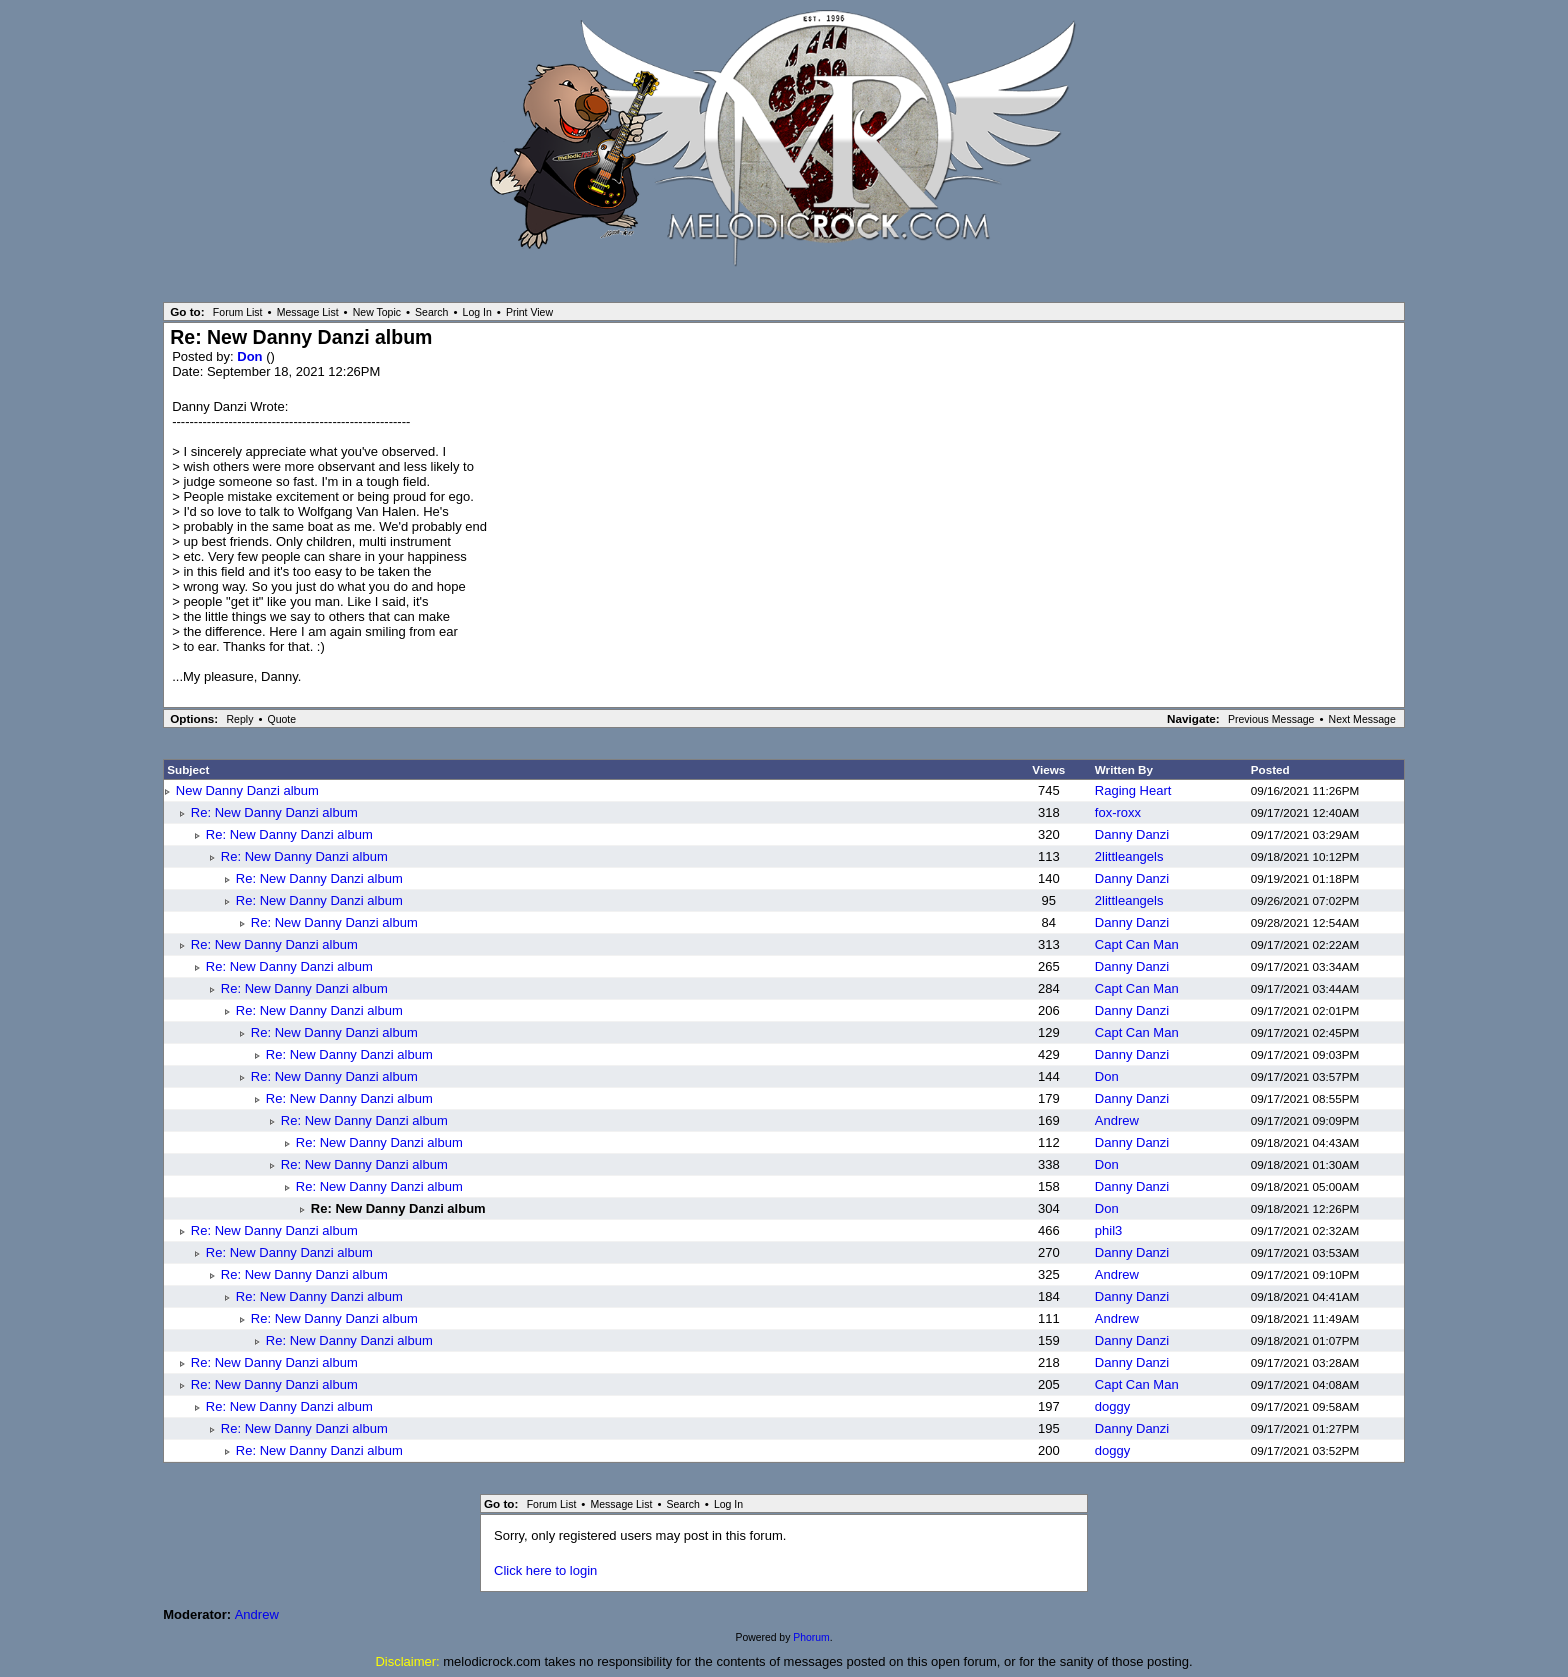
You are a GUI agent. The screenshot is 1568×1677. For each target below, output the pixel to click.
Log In (477, 312)
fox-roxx (1118, 812)
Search (431, 312)
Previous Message (1271, 719)
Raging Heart (1133, 790)
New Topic (377, 312)
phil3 (1108, 1230)
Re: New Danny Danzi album (274, 812)
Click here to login (545, 1570)
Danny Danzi (1132, 834)
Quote (281, 719)
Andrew (1117, 1120)
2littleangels (1129, 856)
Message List (308, 312)
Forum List (238, 312)
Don (251, 356)
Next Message (1362, 719)
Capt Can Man (1137, 944)
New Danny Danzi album (247, 790)
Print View (529, 312)
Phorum (811, 1637)
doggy (1112, 1406)
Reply (240, 719)
